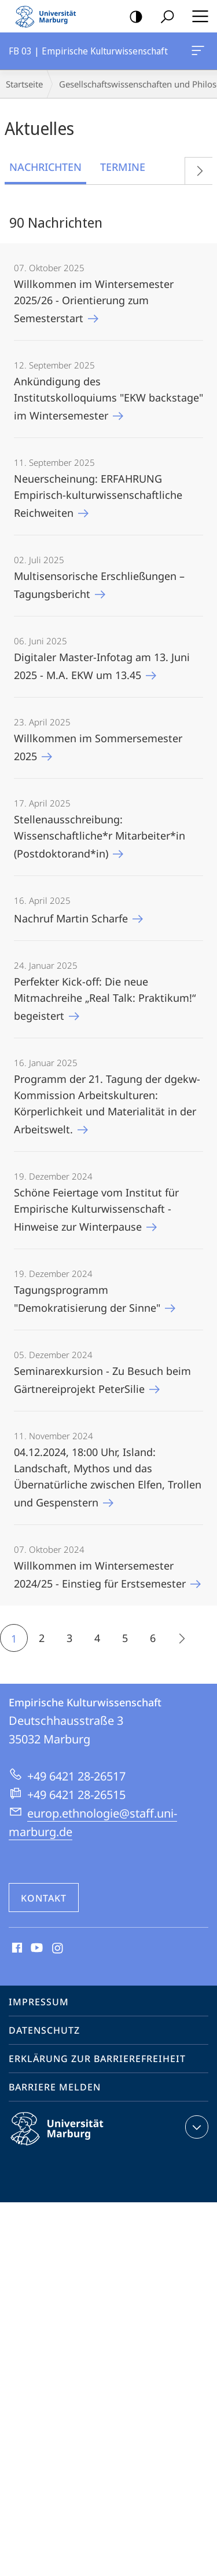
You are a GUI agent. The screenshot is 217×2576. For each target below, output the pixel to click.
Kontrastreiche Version (132, 17)
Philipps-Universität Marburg (67, 2138)
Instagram (58, 1948)
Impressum (39, 2001)
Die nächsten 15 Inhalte (177, 1640)
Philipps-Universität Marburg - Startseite (49, 16)
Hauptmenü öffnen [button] (197, 16)
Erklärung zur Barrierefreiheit (97, 2058)
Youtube (35, 1948)
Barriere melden (55, 2087)
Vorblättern (195, 168)
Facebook (16, 1948)
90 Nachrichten (55, 222)
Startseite (24, 84)
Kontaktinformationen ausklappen (195, 2127)
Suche (163, 17)
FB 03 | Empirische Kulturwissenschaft (197, 52)
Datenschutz (44, 2030)
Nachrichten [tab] (45, 167)
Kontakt (44, 1898)
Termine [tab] (122, 167)
